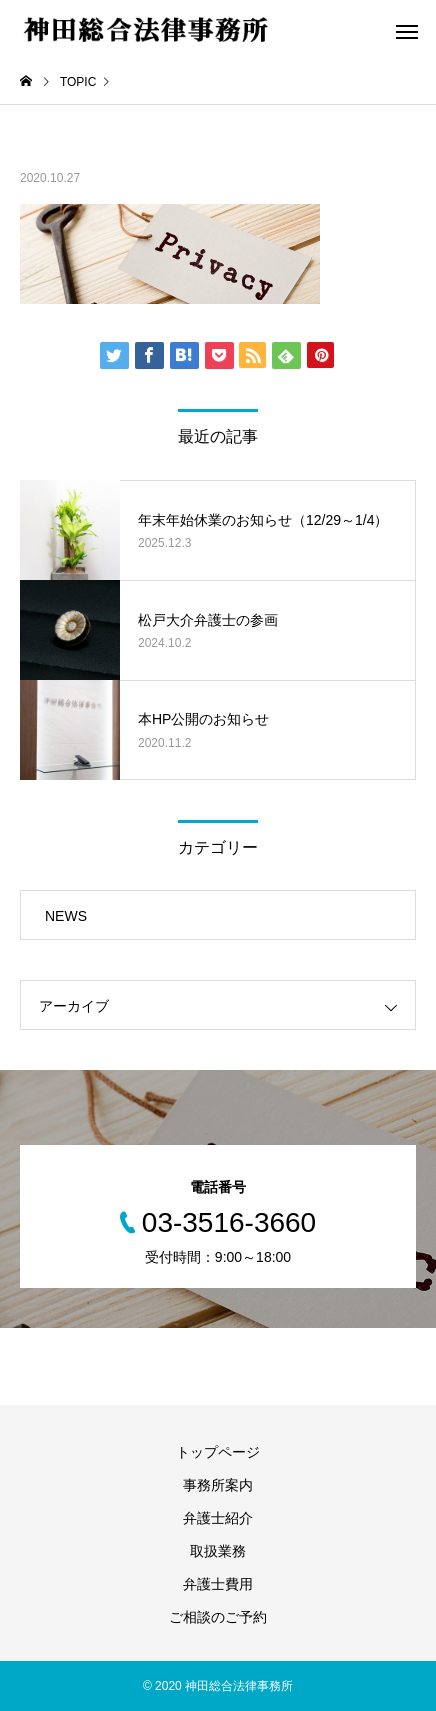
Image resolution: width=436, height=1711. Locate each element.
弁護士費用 (218, 1584)
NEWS (66, 916)
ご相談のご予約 (218, 1617)
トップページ (218, 1452)
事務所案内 (218, 1485)
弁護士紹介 (218, 1518)
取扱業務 (218, 1551)
